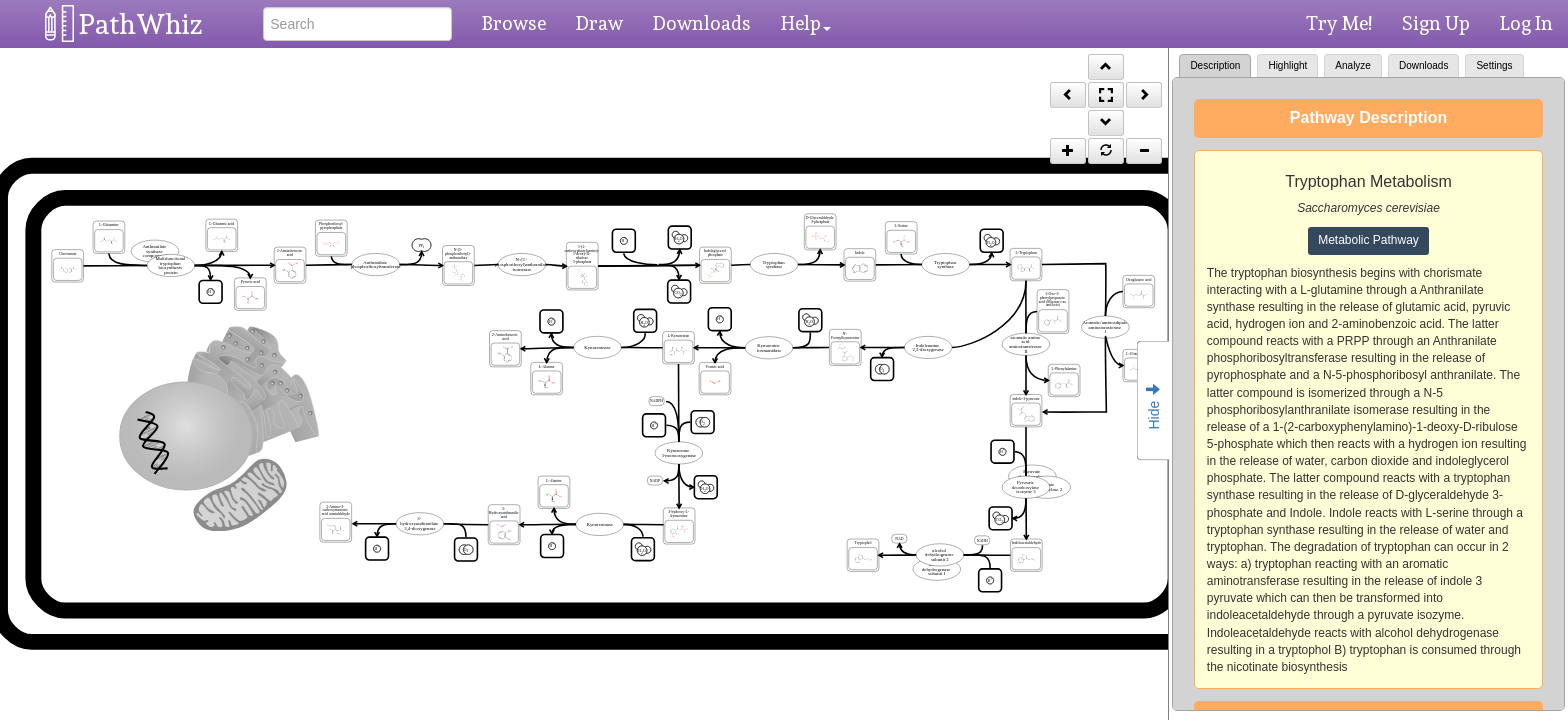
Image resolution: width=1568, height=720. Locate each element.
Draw (599, 23)
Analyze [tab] (1353, 65)
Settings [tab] (1494, 65)
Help (806, 23)
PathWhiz (141, 24)
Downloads (702, 23)
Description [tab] (1215, 65)
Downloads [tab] (1423, 65)
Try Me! (1339, 23)
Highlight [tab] (1287, 65)
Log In (1526, 23)
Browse (514, 23)
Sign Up (1436, 23)
